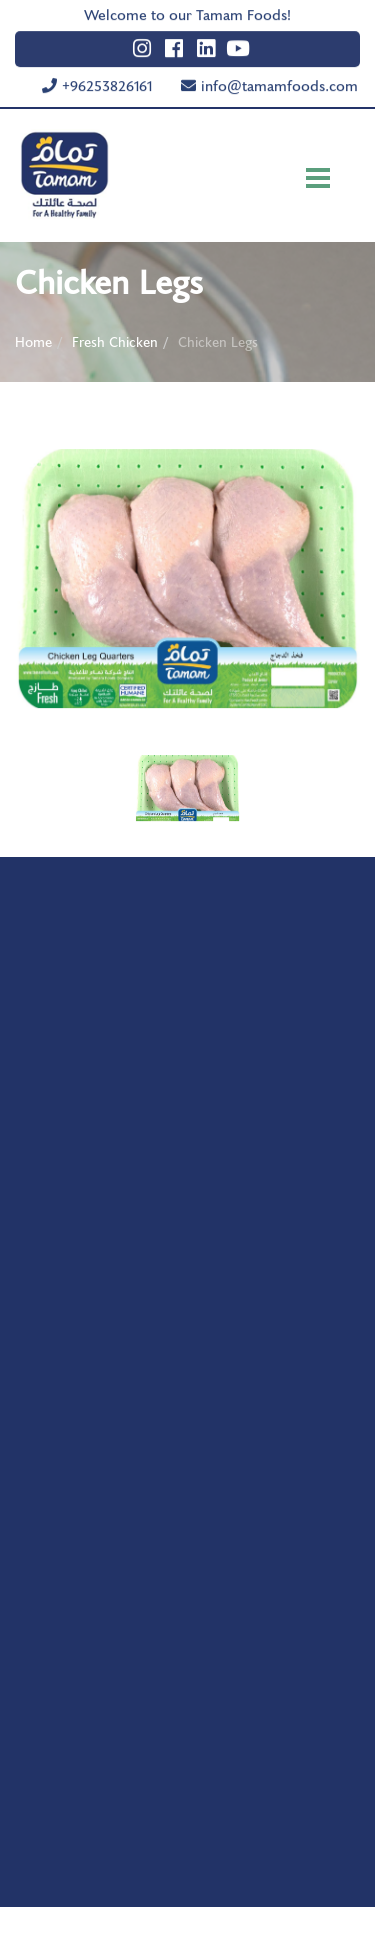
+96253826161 (107, 81)
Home (33, 341)
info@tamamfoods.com (279, 81)
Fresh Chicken (115, 341)
